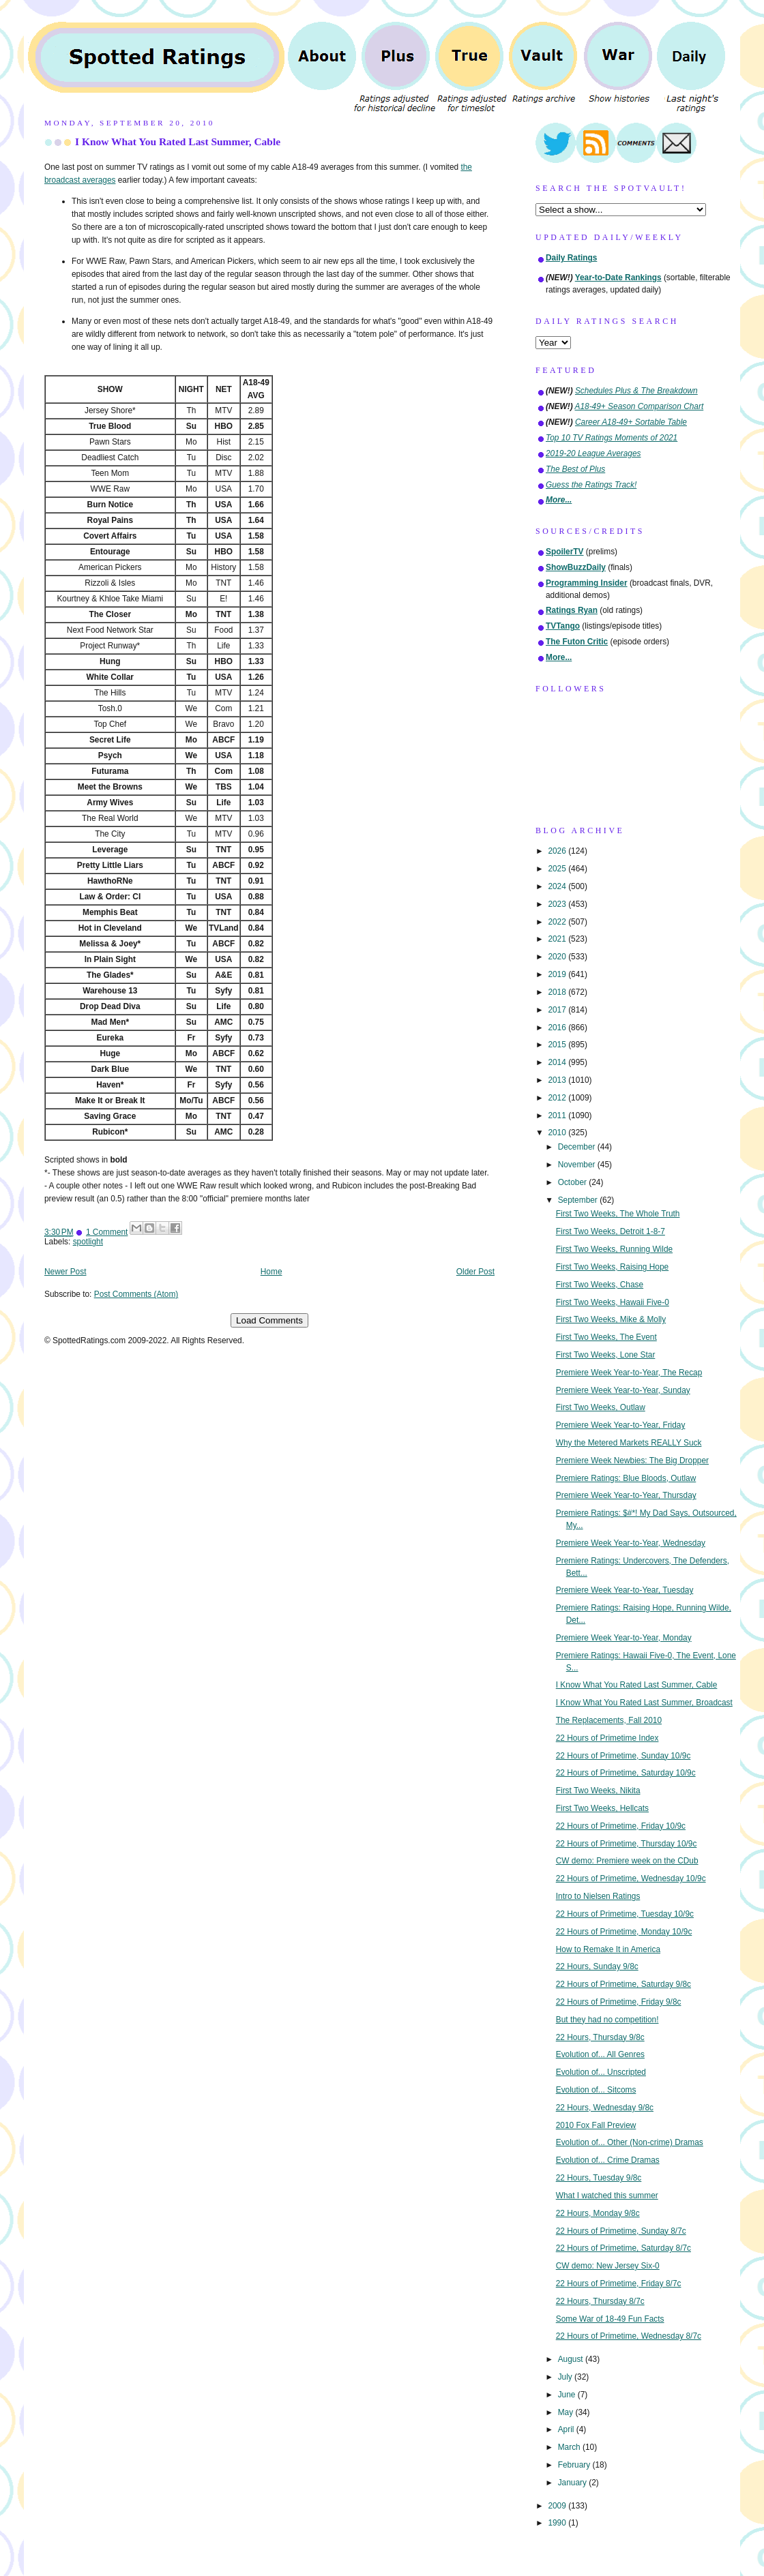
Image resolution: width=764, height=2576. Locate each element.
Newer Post (65, 1271)
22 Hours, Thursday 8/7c (600, 2301)
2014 (558, 1062)
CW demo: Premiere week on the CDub (627, 1861)
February (575, 2465)
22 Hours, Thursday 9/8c (600, 2037)
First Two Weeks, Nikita (598, 1790)
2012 (558, 1098)
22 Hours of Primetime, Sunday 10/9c (623, 1756)
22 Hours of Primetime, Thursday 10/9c (626, 1843)
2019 (558, 974)
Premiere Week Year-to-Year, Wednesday (630, 1543)
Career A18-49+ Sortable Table (631, 422)
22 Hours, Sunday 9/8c (597, 1966)
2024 (558, 886)
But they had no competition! (607, 2019)
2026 (558, 851)
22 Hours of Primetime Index (607, 1738)
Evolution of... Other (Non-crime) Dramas (629, 2142)
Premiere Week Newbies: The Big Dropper (632, 1460)
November (578, 1164)
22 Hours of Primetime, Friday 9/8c (618, 2002)
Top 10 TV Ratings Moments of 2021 (611, 438)
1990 (558, 2523)
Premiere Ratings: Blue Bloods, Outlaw (626, 1478)
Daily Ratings (571, 258)
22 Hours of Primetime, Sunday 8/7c (621, 2231)
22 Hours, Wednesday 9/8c (604, 2107)
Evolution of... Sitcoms (596, 2090)
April (567, 2429)
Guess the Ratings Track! (591, 485)
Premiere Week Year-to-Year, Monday (624, 1638)
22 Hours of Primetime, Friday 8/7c (618, 2283)
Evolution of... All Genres (600, 2054)
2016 (558, 1027)
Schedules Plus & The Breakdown (636, 390)
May (567, 2412)
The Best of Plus (575, 469)
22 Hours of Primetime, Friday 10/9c (621, 1826)
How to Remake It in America (608, 1949)
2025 (558, 868)
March (570, 2447)
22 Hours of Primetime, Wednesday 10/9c (631, 1878)
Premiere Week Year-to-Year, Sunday (623, 1390)
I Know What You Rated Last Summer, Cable (177, 141)
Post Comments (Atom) (136, 1294)
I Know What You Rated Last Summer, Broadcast (644, 1702)
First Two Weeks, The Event (606, 1337)
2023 (558, 904)
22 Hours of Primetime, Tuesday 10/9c (625, 1914)
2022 (558, 922)
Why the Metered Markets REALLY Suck (629, 1443)
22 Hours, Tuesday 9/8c (599, 2178)
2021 (558, 939)
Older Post (475, 1271)
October (573, 1182)
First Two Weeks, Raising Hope (612, 1267)
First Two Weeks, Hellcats (602, 1808)
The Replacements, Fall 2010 (609, 1720)
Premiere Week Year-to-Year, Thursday (626, 1495)
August (571, 2359)
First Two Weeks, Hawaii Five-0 (612, 1302)
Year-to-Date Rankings (618, 277)
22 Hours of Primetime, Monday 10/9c (624, 1931)
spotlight (88, 1241)
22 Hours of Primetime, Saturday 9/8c (623, 1984)
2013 (558, 1080)
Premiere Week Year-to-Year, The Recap (629, 1372)
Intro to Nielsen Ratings (598, 1896)
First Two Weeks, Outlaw (600, 1407)
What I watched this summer (607, 2195)
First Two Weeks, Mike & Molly (611, 1319)
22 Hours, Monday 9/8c (598, 2213)
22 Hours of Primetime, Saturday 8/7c (623, 2248)
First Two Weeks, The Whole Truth (618, 1213)
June (568, 2394)
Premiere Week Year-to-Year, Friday (621, 1425)
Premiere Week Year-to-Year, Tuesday (625, 1590)
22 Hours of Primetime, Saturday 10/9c (626, 1773)
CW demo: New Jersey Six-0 (608, 2266)
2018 (558, 992)
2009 (558, 2506)
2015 (558, 1044)
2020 (558, 956)
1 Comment (107, 1232)
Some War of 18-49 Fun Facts (610, 2319)
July (566, 2377)
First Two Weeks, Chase (599, 1284)
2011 (558, 1115)
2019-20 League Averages (593, 453)
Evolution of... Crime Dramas (608, 2160)
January (573, 2482)
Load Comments (269, 1320)
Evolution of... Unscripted (601, 2072)
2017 (558, 1010)
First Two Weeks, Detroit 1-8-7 (610, 1231)
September (579, 1200)
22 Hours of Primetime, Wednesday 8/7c (628, 2336)
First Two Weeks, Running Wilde (614, 1249)
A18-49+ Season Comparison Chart (639, 406)
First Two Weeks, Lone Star (606, 1355)
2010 (558, 1132)
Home (271, 1271)
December (578, 1147)
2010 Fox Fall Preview (596, 2125)
